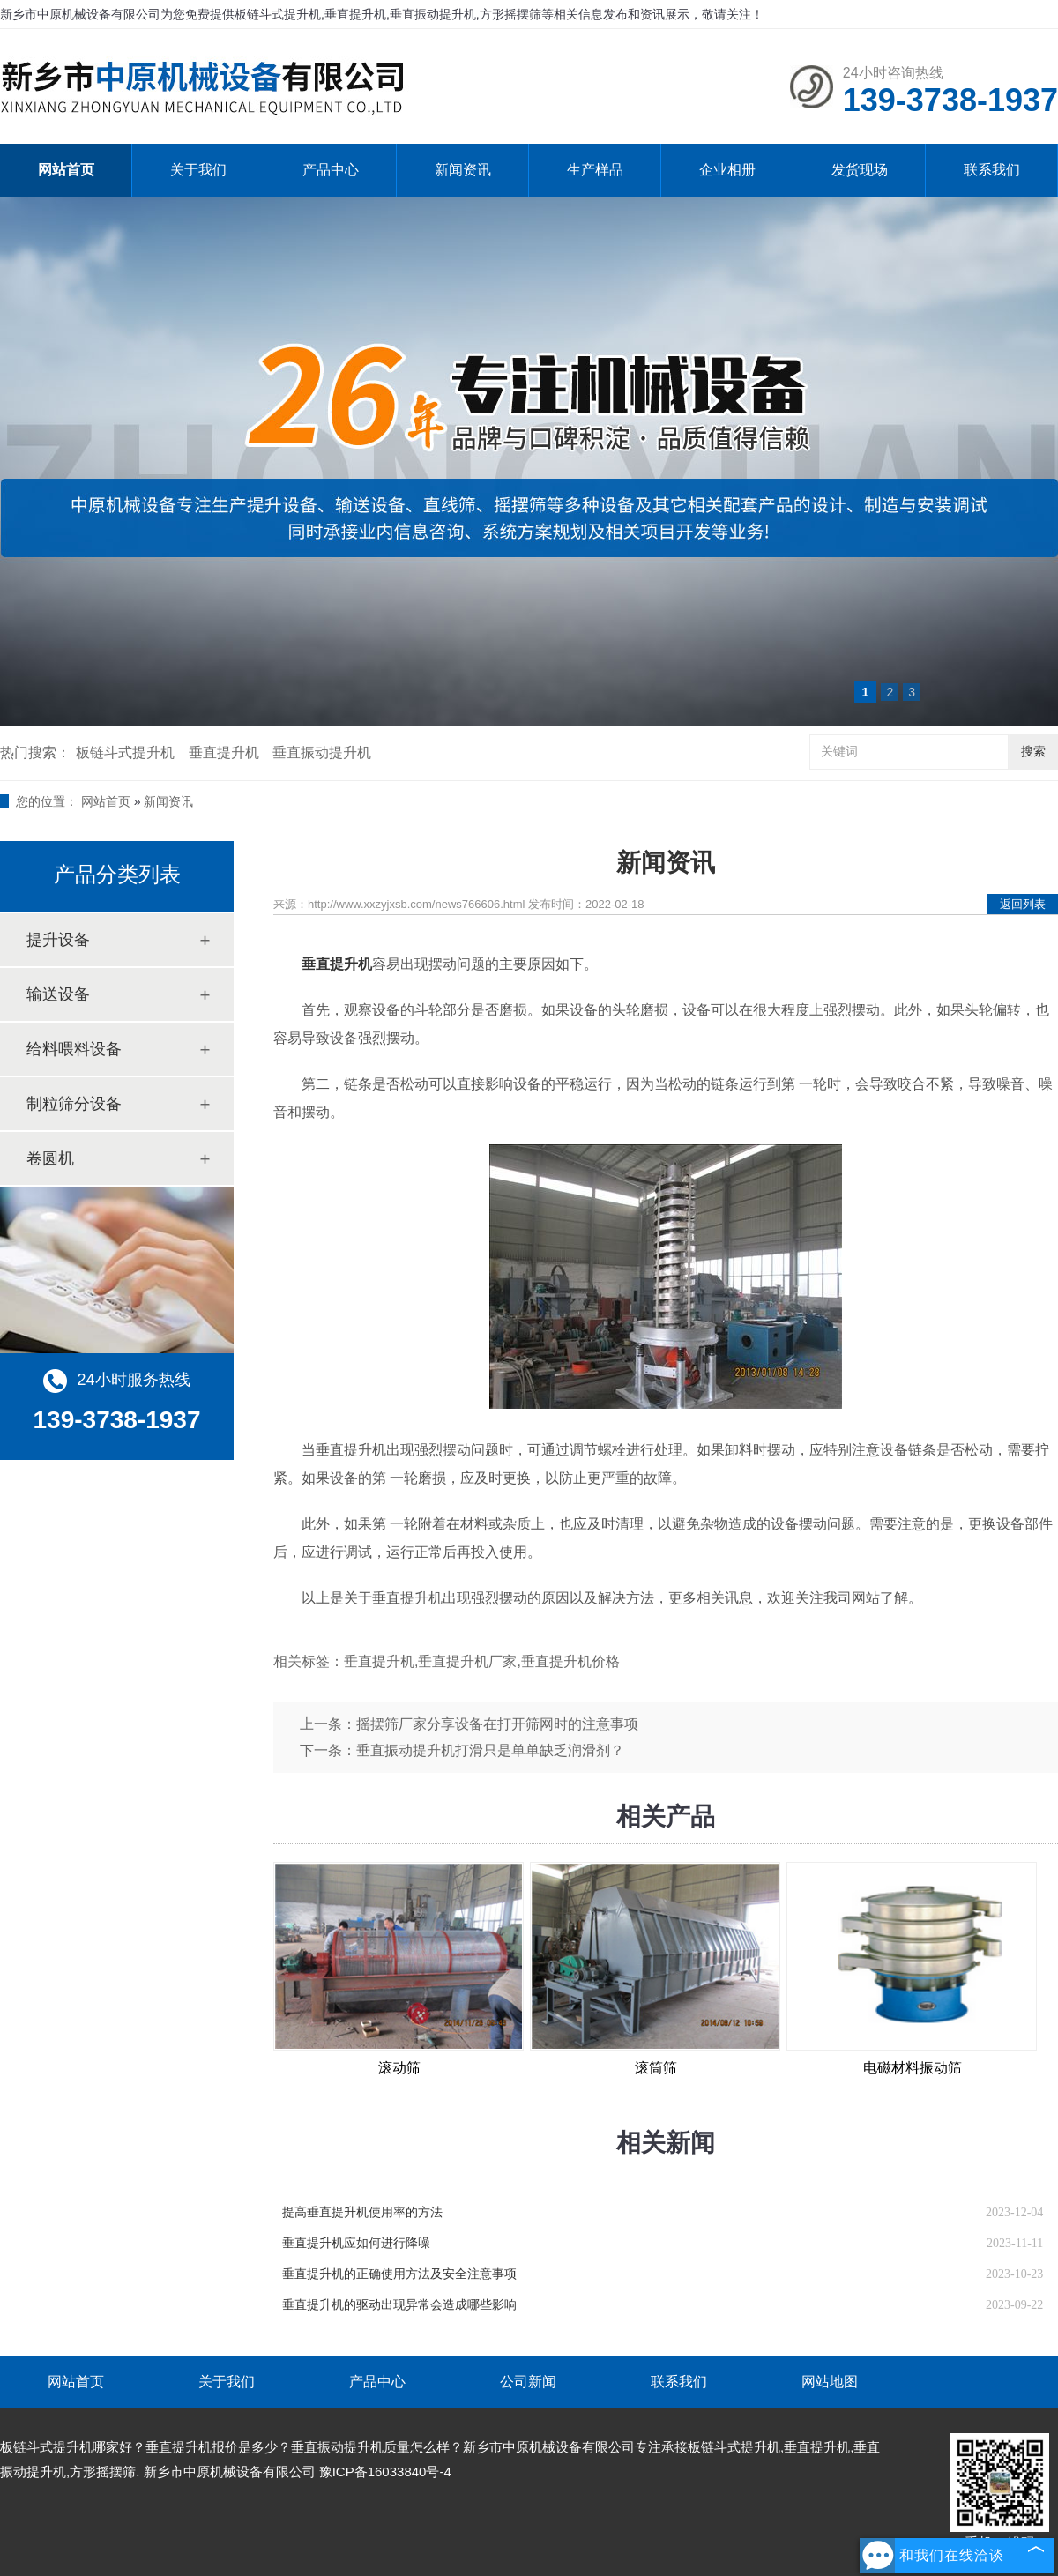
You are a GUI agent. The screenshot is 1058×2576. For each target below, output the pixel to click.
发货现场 (859, 169)
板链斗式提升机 (125, 752)
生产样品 (595, 169)
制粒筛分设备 (74, 1104)
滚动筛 (399, 2067)
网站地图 (829, 2381)
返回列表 (1023, 904)
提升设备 (58, 940)
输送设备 (58, 994)
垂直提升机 (224, 752)
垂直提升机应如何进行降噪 (356, 2243)
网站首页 (66, 169)
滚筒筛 (656, 2067)
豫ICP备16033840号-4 (385, 2471)
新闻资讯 (463, 169)
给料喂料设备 (74, 1049)
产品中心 (330, 169)
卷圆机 (50, 1158)
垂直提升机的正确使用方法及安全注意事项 (399, 2274)
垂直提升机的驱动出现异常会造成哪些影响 (399, 2305)
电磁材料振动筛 (912, 2067)
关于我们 (198, 169)
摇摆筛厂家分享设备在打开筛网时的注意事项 (497, 1723)
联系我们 (992, 169)
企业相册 (727, 169)
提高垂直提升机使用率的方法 (362, 2212)
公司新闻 (528, 2381)
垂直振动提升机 (321, 752)
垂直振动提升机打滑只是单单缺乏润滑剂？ (490, 1750)
